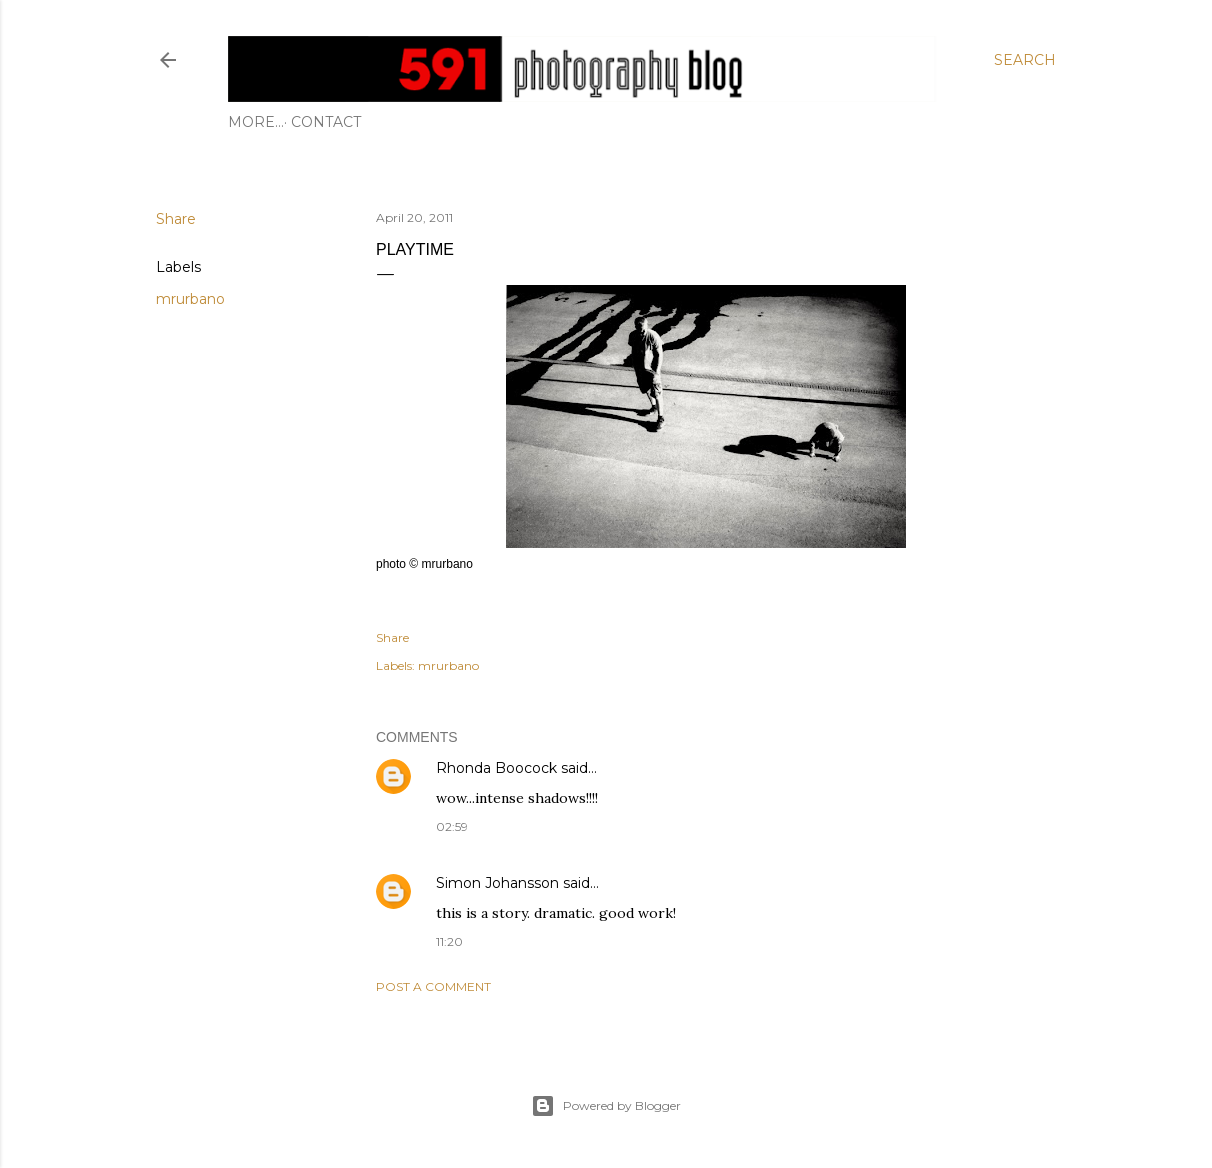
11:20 (449, 941)
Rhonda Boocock (496, 768)
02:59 (452, 826)
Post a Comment (433, 986)
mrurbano (190, 299)
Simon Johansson (497, 883)
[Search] (1025, 60)
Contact (270, 122)
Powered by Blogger (606, 1106)
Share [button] (176, 219)
